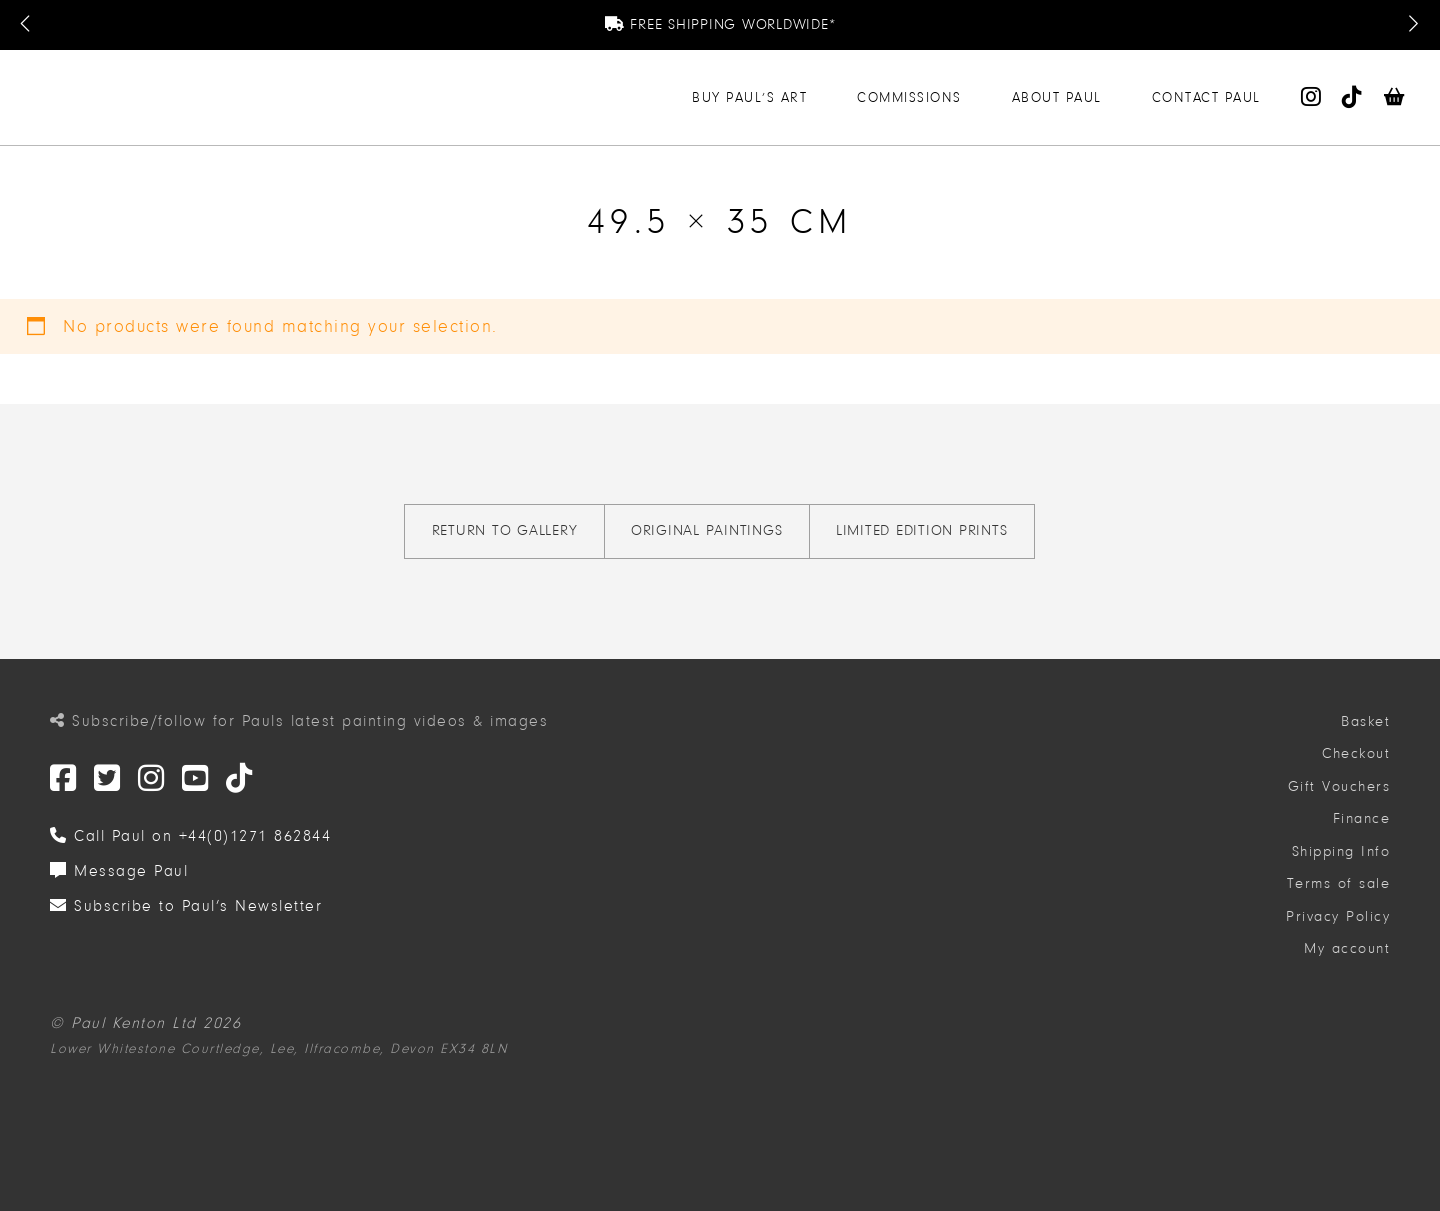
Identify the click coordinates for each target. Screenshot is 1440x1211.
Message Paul (119, 871)
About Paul (1057, 97)
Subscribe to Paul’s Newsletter (186, 906)
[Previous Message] (27, 25)
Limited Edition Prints (922, 530)
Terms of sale (1339, 883)
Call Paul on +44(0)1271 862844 (190, 836)
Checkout (1356, 753)
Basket (1365, 721)
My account (1347, 948)
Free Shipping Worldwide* (720, 24)
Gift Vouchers (1339, 786)
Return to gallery (505, 530)
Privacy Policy (1338, 916)
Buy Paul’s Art (749, 97)
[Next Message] (1413, 25)
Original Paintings (707, 530)
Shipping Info (1341, 851)
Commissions (909, 97)
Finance (1362, 818)
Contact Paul (1206, 97)
